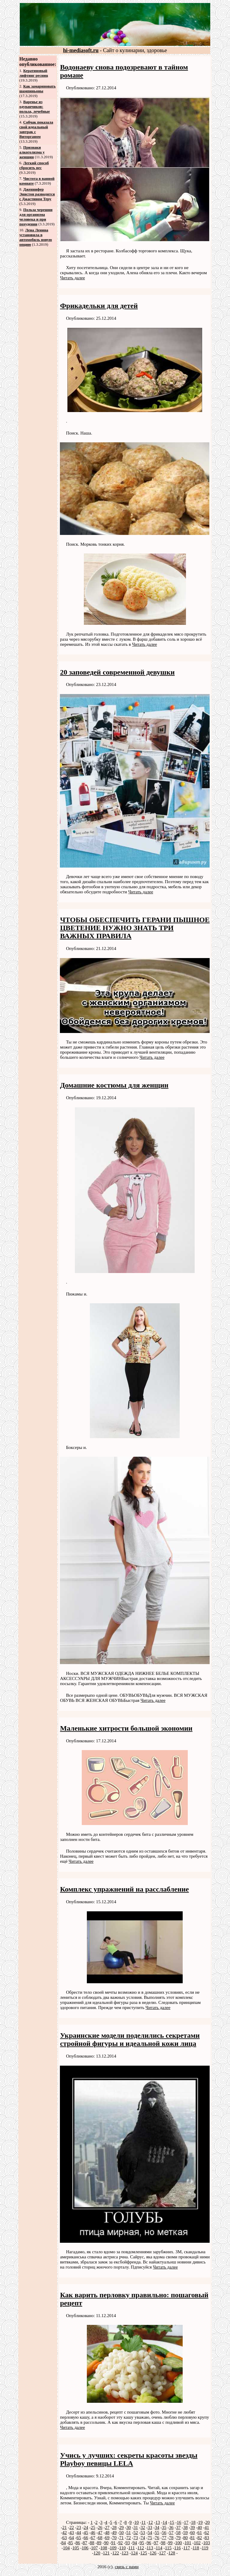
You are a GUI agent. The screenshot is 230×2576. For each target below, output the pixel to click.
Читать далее (72, 277)
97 (156, 2542)
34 (157, 2527)
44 (78, 2532)
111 (131, 2547)
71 (121, 2537)
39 (192, 2527)
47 (100, 2532)
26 (100, 2527)
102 (197, 2542)
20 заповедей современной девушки (117, 672)
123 (125, 2553)
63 (64, 2537)
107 (94, 2547)
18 (193, 2522)
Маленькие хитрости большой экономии (126, 1728)
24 (86, 2527)
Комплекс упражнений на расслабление (124, 1889)
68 (100, 2537)
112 (140, 2547)
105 (75, 2547)
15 (172, 2522)
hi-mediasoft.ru (81, 50)
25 (93, 2527)
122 (115, 2553)
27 (107, 2527)
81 (192, 2537)
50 (121, 2532)
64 (71, 2537)
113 (149, 2547)
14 (165, 2522)
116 (177, 2547)
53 (142, 2532)
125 (143, 2553)
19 (200, 2522)
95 (142, 2542)
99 (170, 2542)
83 (207, 2537)
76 (157, 2537)
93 (127, 2542)
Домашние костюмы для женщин (114, 1085)
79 (178, 2537)
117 (186, 2547)
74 (142, 2537)
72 (128, 2537)
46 (93, 2532)
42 (64, 2532)
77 (164, 2537)
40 (199, 2527)
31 (135, 2527)
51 (128, 2532)
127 (162, 2553)
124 (134, 2553)
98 (163, 2542)
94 (134, 2542)
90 (106, 2542)
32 (142, 2527)
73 (135, 2537)
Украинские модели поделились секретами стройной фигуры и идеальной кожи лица (129, 2039)
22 (71, 2527)
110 (122, 2547)
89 (99, 2542)
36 (171, 2527)
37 (178, 2527)
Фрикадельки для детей (99, 306)
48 (107, 2532)
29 (121, 2527)
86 (77, 2542)
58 (178, 2532)
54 (150, 2532)
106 (85, 2547)
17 (186, 2522)
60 (192, 2532)
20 (207, 2522)
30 (128, 2527)
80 (185, 2537)
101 (187, 2542)
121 (106, 2553)
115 (168, 2547)
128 (171, 2553)
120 (96, 2553)
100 (178, 2542)
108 (103, 2547)
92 (120, 2542)
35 (164, 2527)
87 (85, 2542)
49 (114, 2532)
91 (113, 2542)
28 (114, 2527)
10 (136, 2522)
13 (157, 2522)
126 (153, 2553)
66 (86, 2537)
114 (159, 2547)
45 (86, 2532)
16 (179, 2522)
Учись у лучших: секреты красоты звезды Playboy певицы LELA (128, 2459)
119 (205, 2547)
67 (93, 2537)
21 (64, 2527)
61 (199, 2532)
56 (164, 2532)
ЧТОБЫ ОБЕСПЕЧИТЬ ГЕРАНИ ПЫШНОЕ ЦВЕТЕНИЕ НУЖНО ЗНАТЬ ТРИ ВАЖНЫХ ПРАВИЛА (135, 928)
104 (66, 2547)
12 (150, 2522)
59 (185, 2532)
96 (149, 2542)
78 (171, 2537)
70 (114, 2537)
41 (207, 2527)
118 (196, 2547)
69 (107, 2537)
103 (206, 2542)
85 (71, 2542)
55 (157, 2532)
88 (92, 2542)
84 (63, 2542)
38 (185, 2527)
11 (143, 2522)
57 (171, 2532)
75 (150, 2537)
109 (113, 2547)
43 (71, 2532)
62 (207, 2532)
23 (78, 2527)
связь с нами (127, 2566)
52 (135, 2532)
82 (199, 2537)
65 (78, 2537)
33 (150, 2527)
